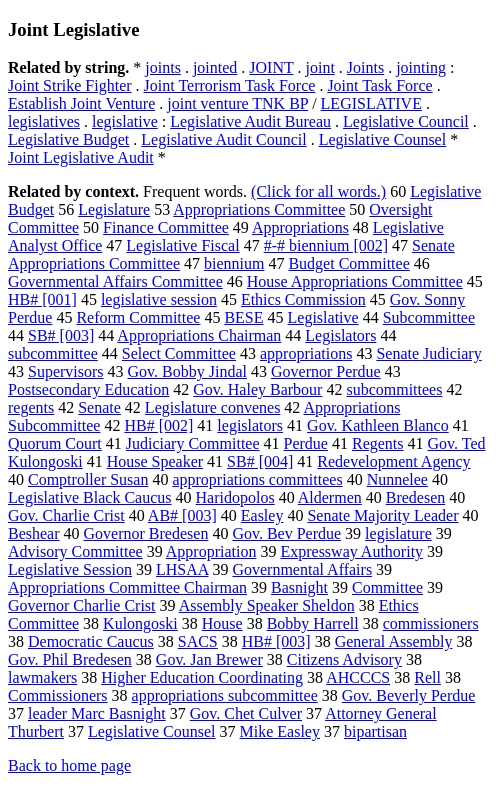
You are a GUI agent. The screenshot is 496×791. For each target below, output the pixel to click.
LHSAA (182, 569)
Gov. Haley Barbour (257, 389)
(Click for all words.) (318, 191)
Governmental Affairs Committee (115, 281)
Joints (365, 67)
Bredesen (416, 497)
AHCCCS (358, 677)
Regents (378, 443)
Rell (427, 677)
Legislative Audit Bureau (250, 121)
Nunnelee (397, 479)
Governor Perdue (326, 371)
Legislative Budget (68, 139)
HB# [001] (42, 299)
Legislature (114, 209)
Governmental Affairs (302, 569)
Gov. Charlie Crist (66, 515)
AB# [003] (182, 515)
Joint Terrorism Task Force (230, 85)
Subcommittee (429, 317)
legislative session (159, 299)
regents (31, 407)
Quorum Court (55, 443)
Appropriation (211, 551)
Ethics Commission (303, 299)
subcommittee (53, 353)
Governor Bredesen (146, 533)
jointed (215, 67)
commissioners (431, 623)
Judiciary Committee (193, 443)
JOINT (271, 67)
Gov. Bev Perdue (286, 533)
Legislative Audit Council (223, 139)
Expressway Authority (351, 551)
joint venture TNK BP (237, 103)
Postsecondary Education (88, 389)
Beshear (34, 533)
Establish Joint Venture (81, 103)
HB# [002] (158, 425)
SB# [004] (260, 461)
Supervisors (66, 371)
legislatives (44, 121)
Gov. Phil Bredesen (70, 659)
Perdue (306, 443)
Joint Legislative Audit (81, 157)
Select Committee (179, 353)
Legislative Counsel (383, 139)
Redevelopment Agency (393, 461)
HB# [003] (276, 641)
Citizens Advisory (344, 659)
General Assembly (394, 641)
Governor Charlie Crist (82, 605)
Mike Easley (280, 731)
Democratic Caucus (91, 641)
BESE (243, 317)
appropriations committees (257, 479)
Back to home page (69, 765)
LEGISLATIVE (371, 103)
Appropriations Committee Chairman (127, 587)
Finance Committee (166, 227)
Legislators (340, 335)
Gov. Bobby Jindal (187, 371)
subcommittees (394, 389)
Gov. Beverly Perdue (409, 695)
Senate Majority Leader (382, 515)
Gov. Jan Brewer (209, 659)
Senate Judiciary (428, 353)
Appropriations (300, 227)
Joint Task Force (379, 85)
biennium (234, 263)
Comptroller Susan (88, 479)
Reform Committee (138, 317)
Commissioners (58, 695)
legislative (125, 121)
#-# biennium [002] (326, 245)
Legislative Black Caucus (90, 497)
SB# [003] (61, 335)
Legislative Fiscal (182, 245)
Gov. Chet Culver (246, 713)
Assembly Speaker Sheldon (267, 605)
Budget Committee (348, 263)
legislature (398, 533)
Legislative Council (406, 121)
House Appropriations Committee (355, 281)
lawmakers (42, 677)
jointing (421, 67)
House (222, 623)
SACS (198, 641)
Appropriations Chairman (199, 335)
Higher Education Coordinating (202, 677)
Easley (262, 515)
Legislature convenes (213, 407)
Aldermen (330, 497)
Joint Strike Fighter (70, 85)
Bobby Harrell (313, 623)
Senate (99, 407)
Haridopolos (235, 497)
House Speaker (155, 461)
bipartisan (375, 731)
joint (319, 67)
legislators (250, 425)
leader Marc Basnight (97, 713)
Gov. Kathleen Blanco (378, 425)
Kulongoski (140, 623)
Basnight (299, 587)
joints (163, 67)
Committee (387, 587)
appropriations (306, 353)
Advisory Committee (75, 551)
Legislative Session (70, 569)
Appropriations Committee (259, 209)
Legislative (323, 317)
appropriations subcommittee (225, 695)
